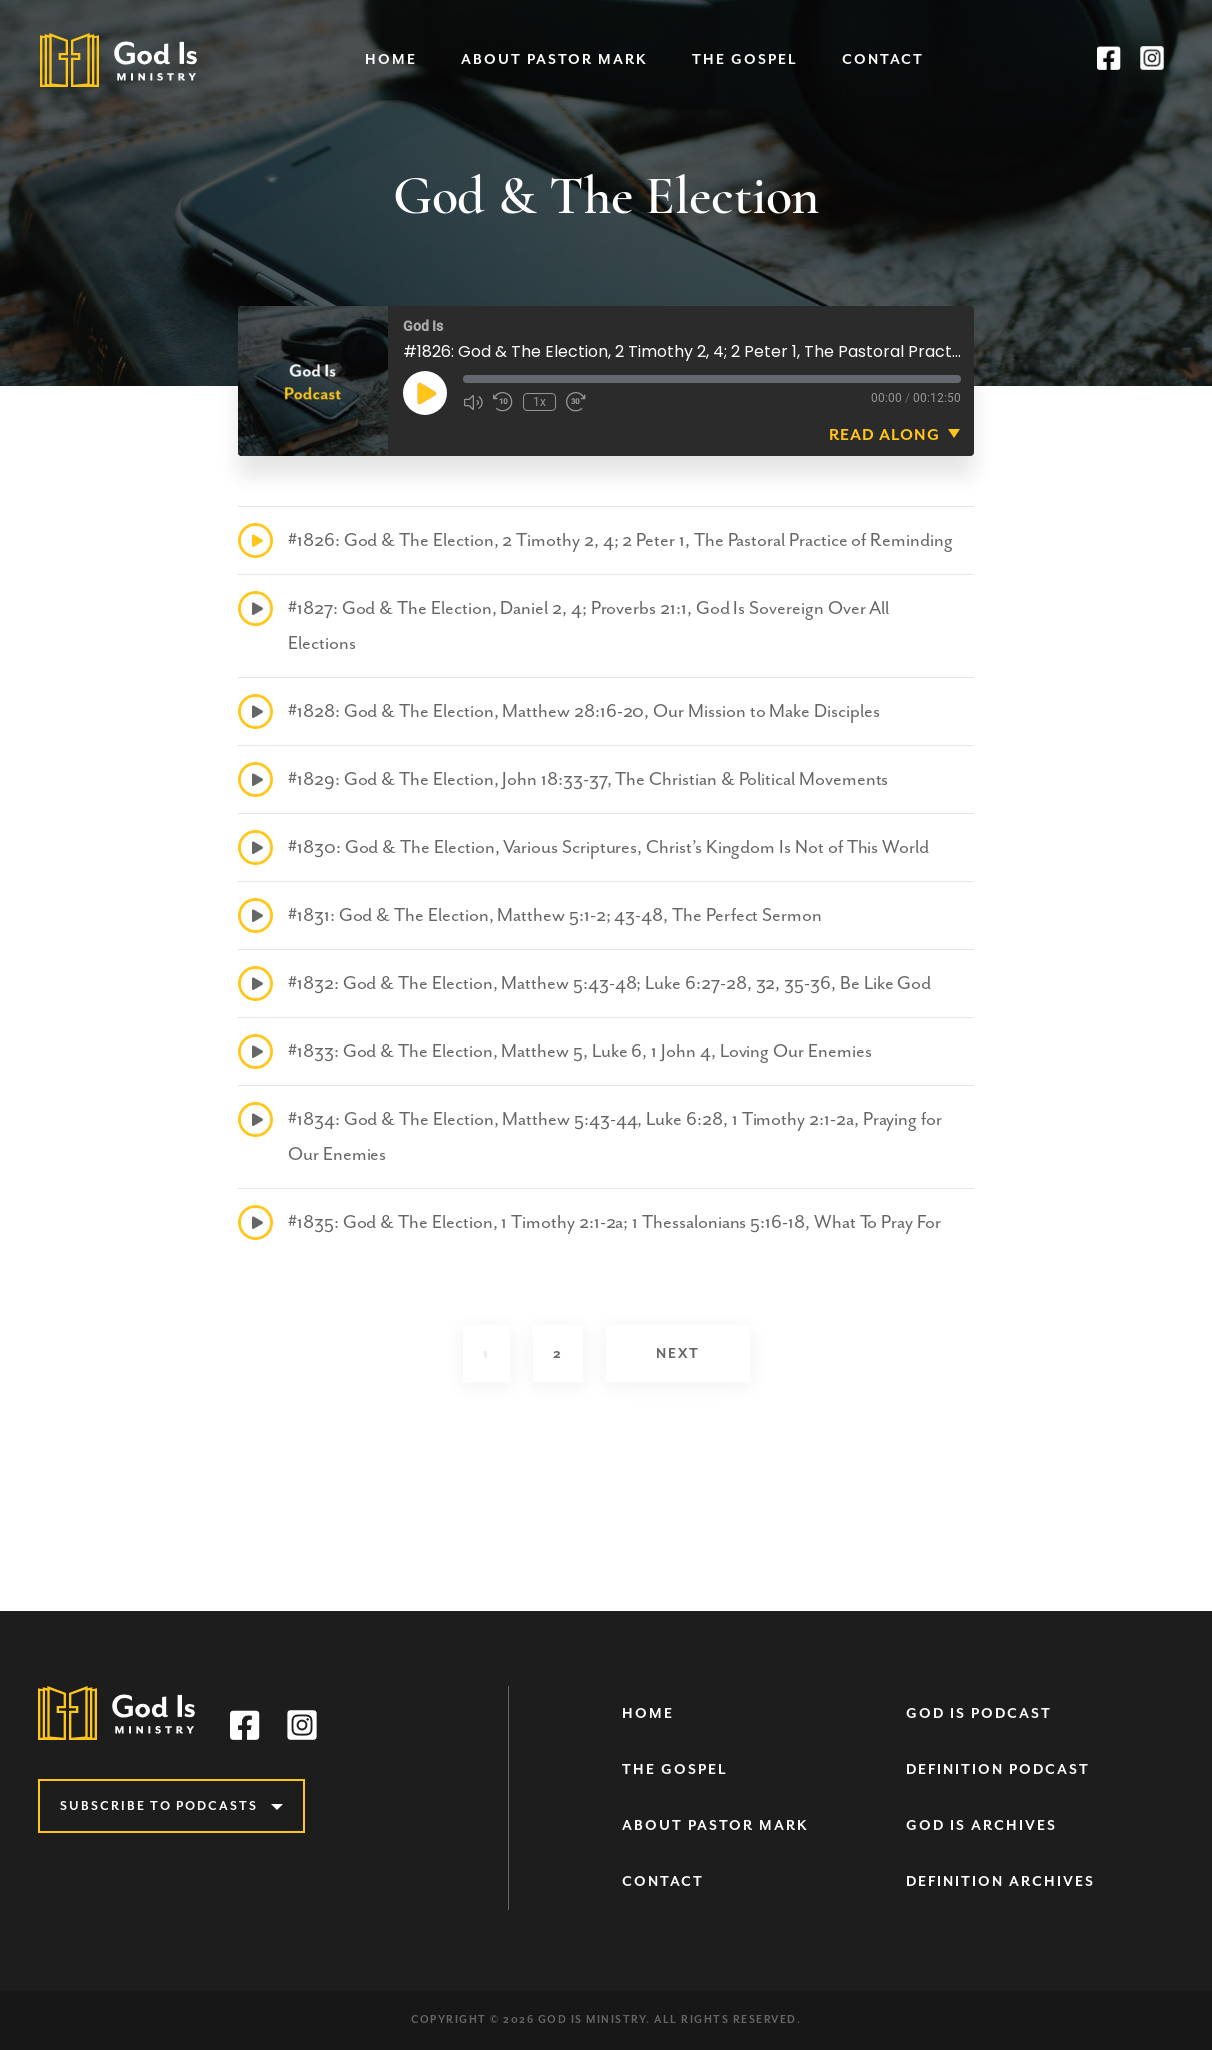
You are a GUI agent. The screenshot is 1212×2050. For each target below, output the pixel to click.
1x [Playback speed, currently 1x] (539, 402)
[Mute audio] (473, 402)
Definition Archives (1000, 1881)
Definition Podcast (998, 1769)
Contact (883, 59)
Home (391, 59)
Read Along (884, 435)
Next (678, 1353)
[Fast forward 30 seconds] (576, 402)
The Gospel (745, 59)
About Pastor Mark (554, 59)
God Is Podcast (979, 1713)
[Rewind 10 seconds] (503, 402)
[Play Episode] (425, 393)
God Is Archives (981, 1825)
